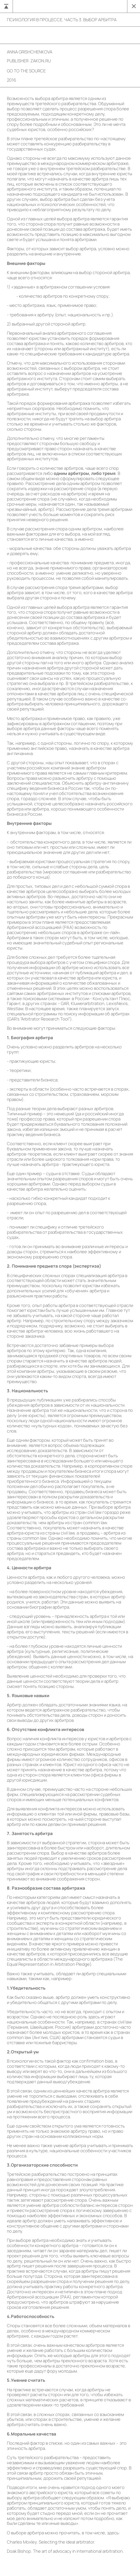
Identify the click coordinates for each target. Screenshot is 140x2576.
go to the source (26, 71)
